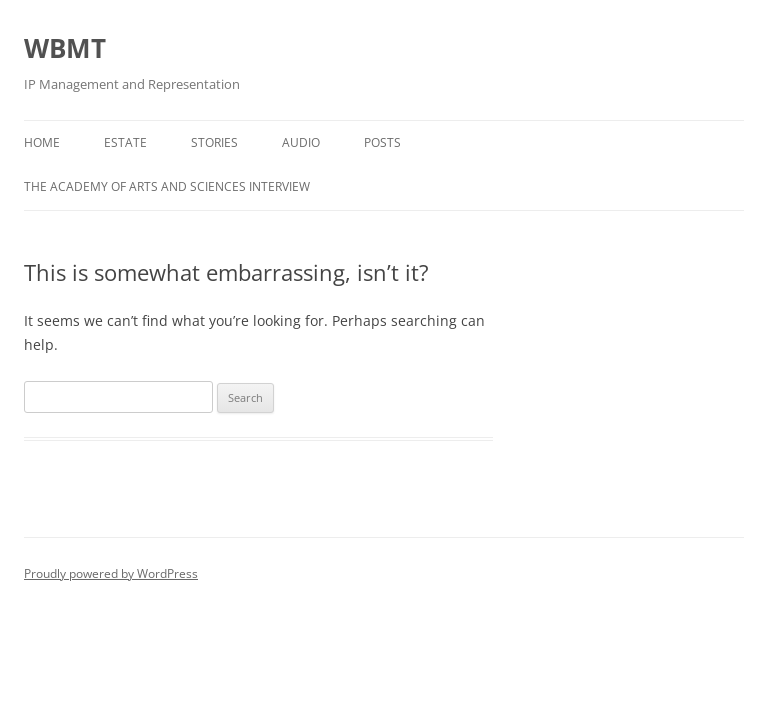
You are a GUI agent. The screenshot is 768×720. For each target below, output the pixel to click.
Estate (125, 142)
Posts (382, 142)
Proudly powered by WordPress (111, 573)
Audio (301, 142)
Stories (214, 142)
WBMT (65, 48)
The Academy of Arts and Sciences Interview (167, 186)
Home (42, 142)
